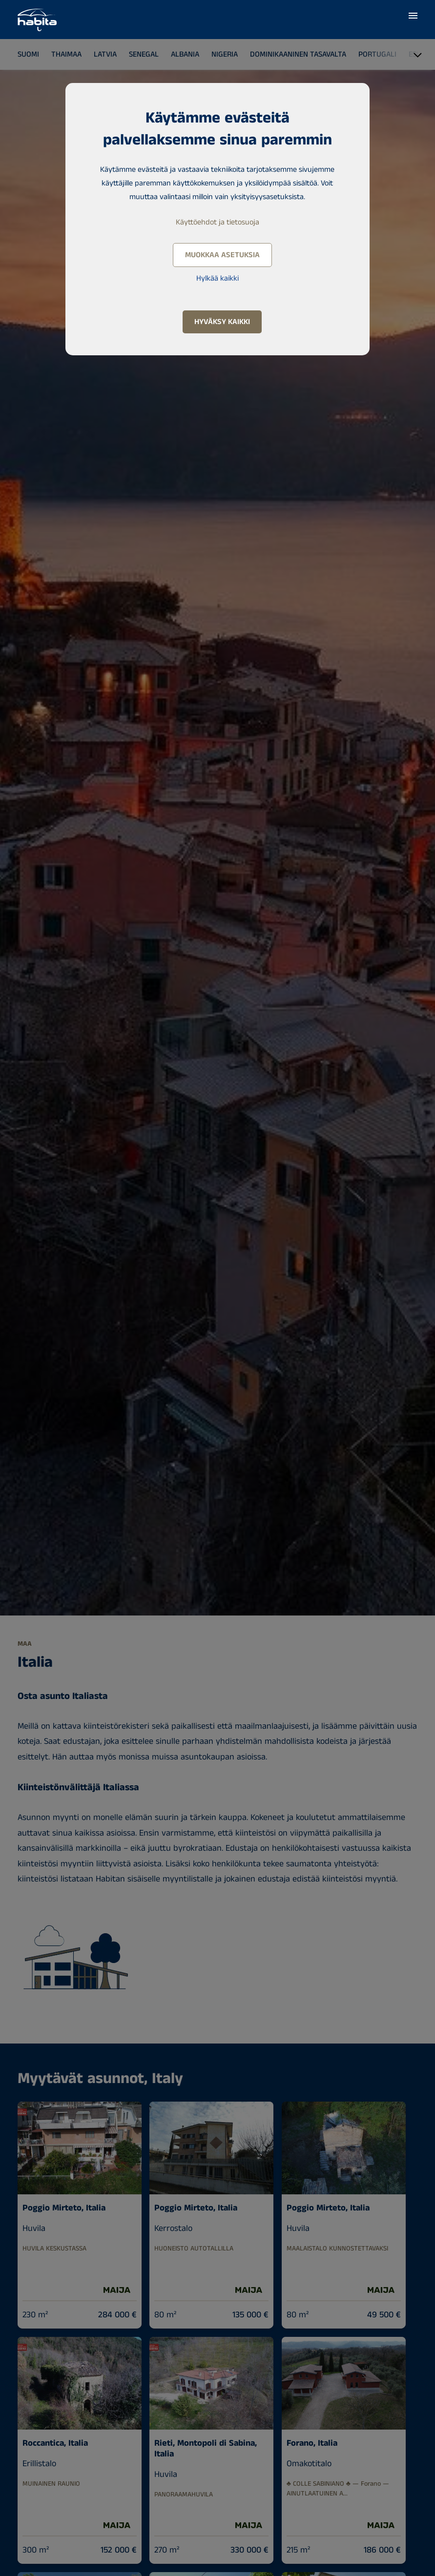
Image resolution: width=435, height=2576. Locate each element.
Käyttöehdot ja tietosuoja (217, 222)
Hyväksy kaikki (222, 321)
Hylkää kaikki (217, 278)
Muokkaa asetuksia (222, 255)
